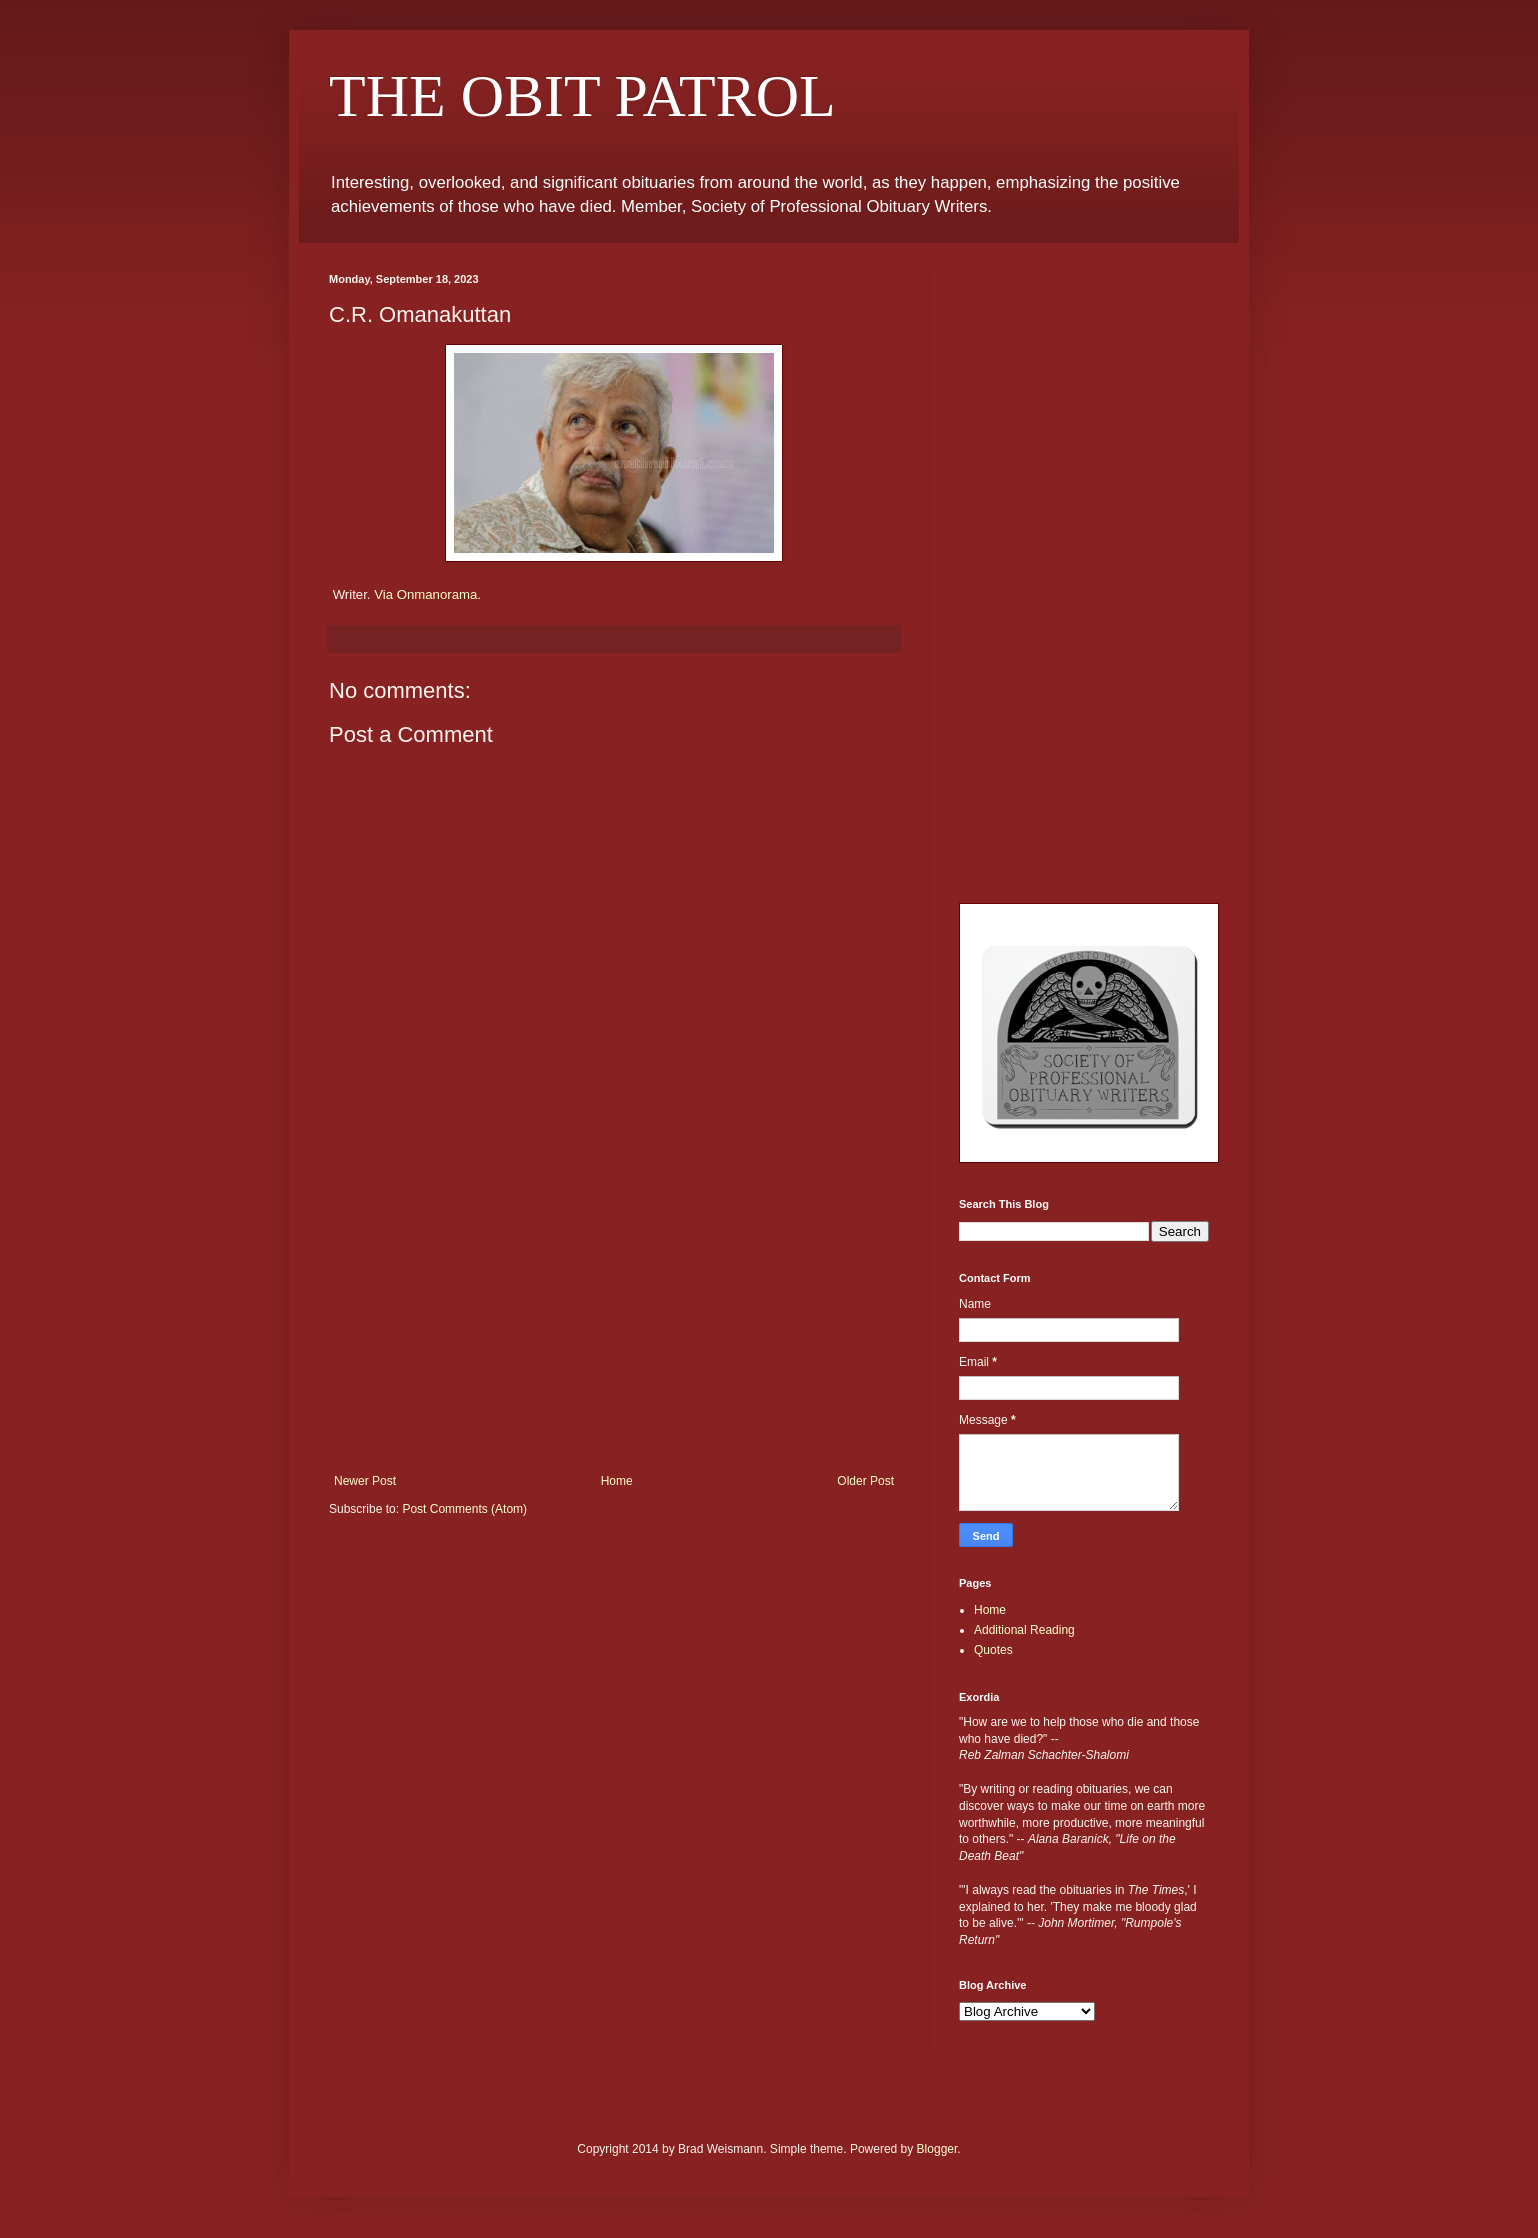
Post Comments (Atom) (464, 1509)
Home (617, 1481)
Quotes (993, 1650)
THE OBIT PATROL (582, 96)
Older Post (865, 1481)
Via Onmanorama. (427, 594)
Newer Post (365, 1481)
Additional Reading (1024, 1630)
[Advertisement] (614, 1324)
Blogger (937, 2149)
